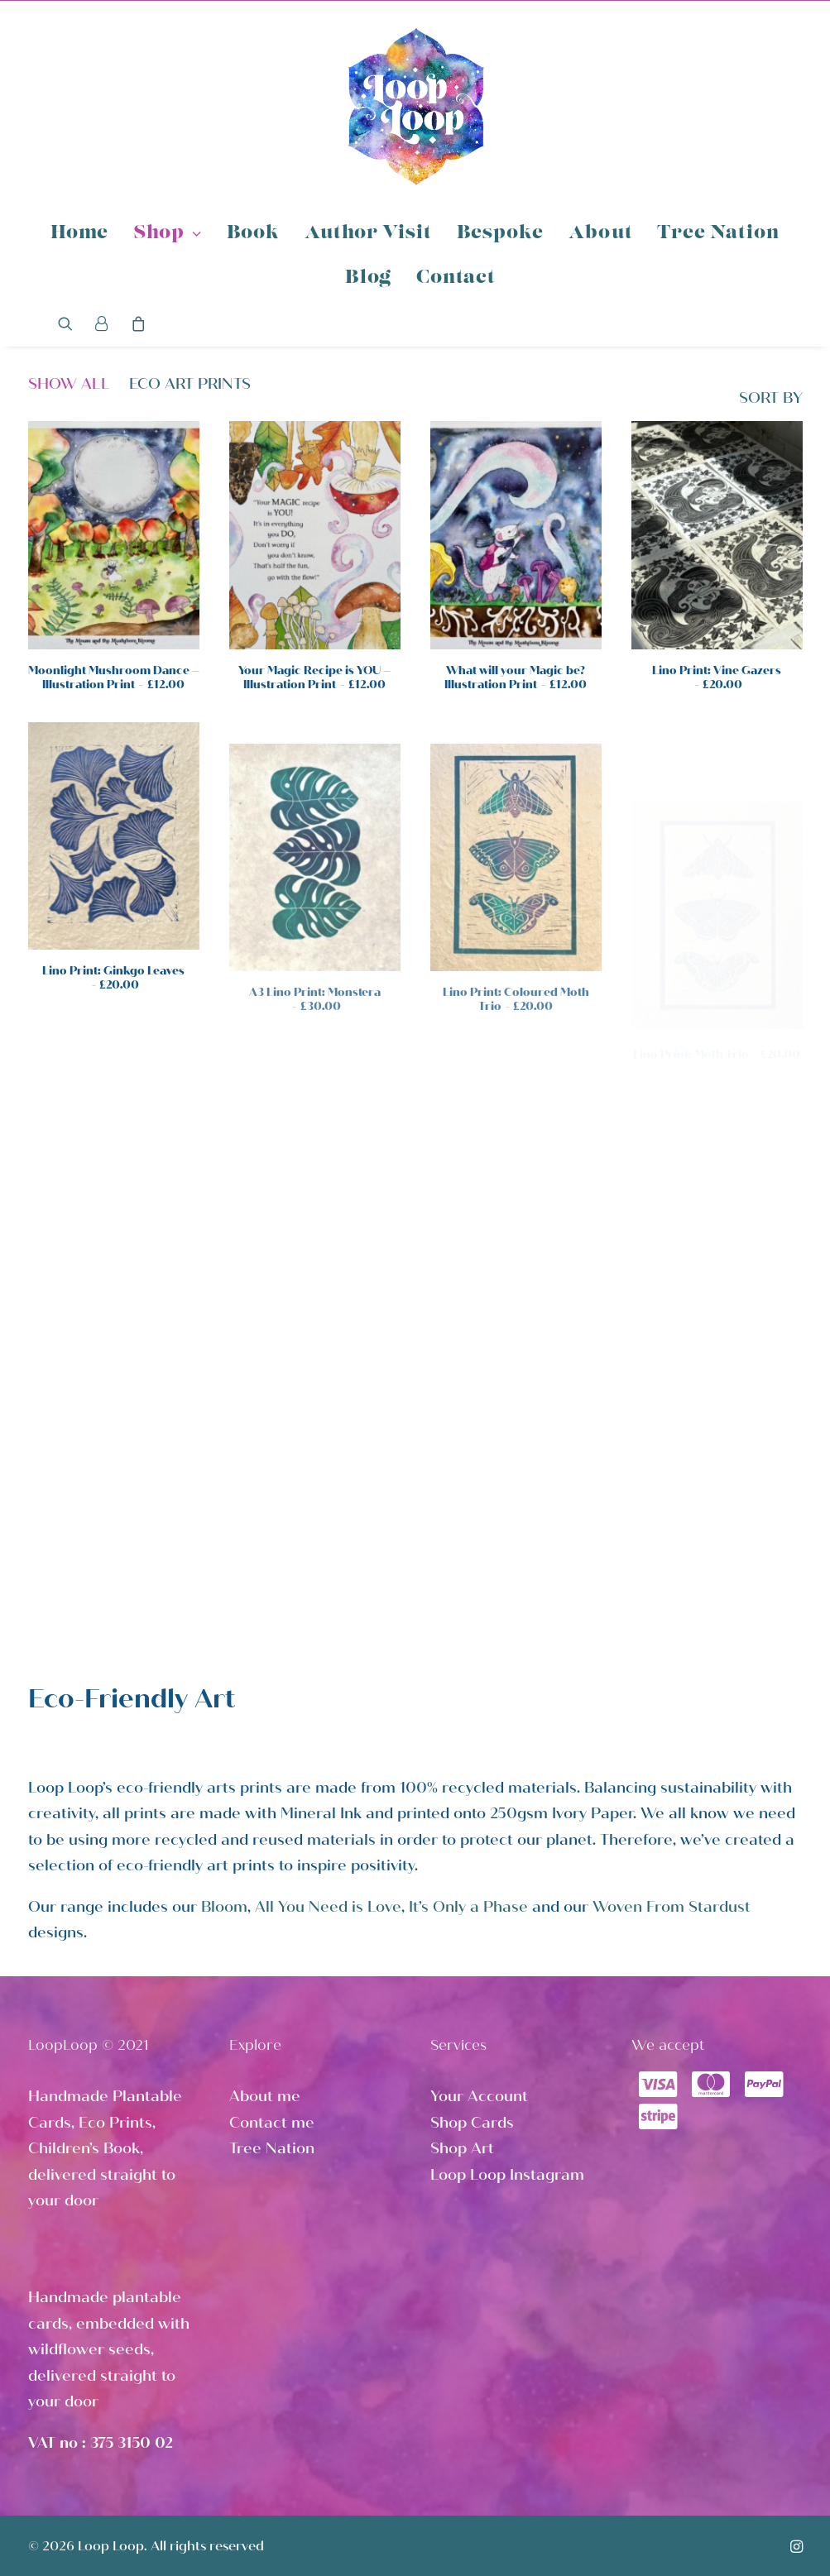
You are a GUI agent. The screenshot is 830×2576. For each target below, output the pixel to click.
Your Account (479, 2096)
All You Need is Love (328, 1907)
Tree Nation (718, 233)
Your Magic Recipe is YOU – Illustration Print (314, 677)
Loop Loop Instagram (507, 2175)
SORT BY (771, 398)
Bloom (224, 1907)
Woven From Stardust (672, 1907)
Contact (456, 278)
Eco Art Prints (190, 383)
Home (79, 233)
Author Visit (368, 233)
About (600, 233)
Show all (69, 383)
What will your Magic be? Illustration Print (515, 677)
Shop (168, 233)
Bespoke (501, 233)
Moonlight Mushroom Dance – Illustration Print (113, 677)
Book (253, 233)
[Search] (71, 323)
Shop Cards (472, 2123)
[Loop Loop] (415, 106)
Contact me (271, 2123)
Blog (368, 278)
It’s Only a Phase (468, 1907)
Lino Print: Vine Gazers (716, 677)
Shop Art (462, 2148)
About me (264, 2096)
